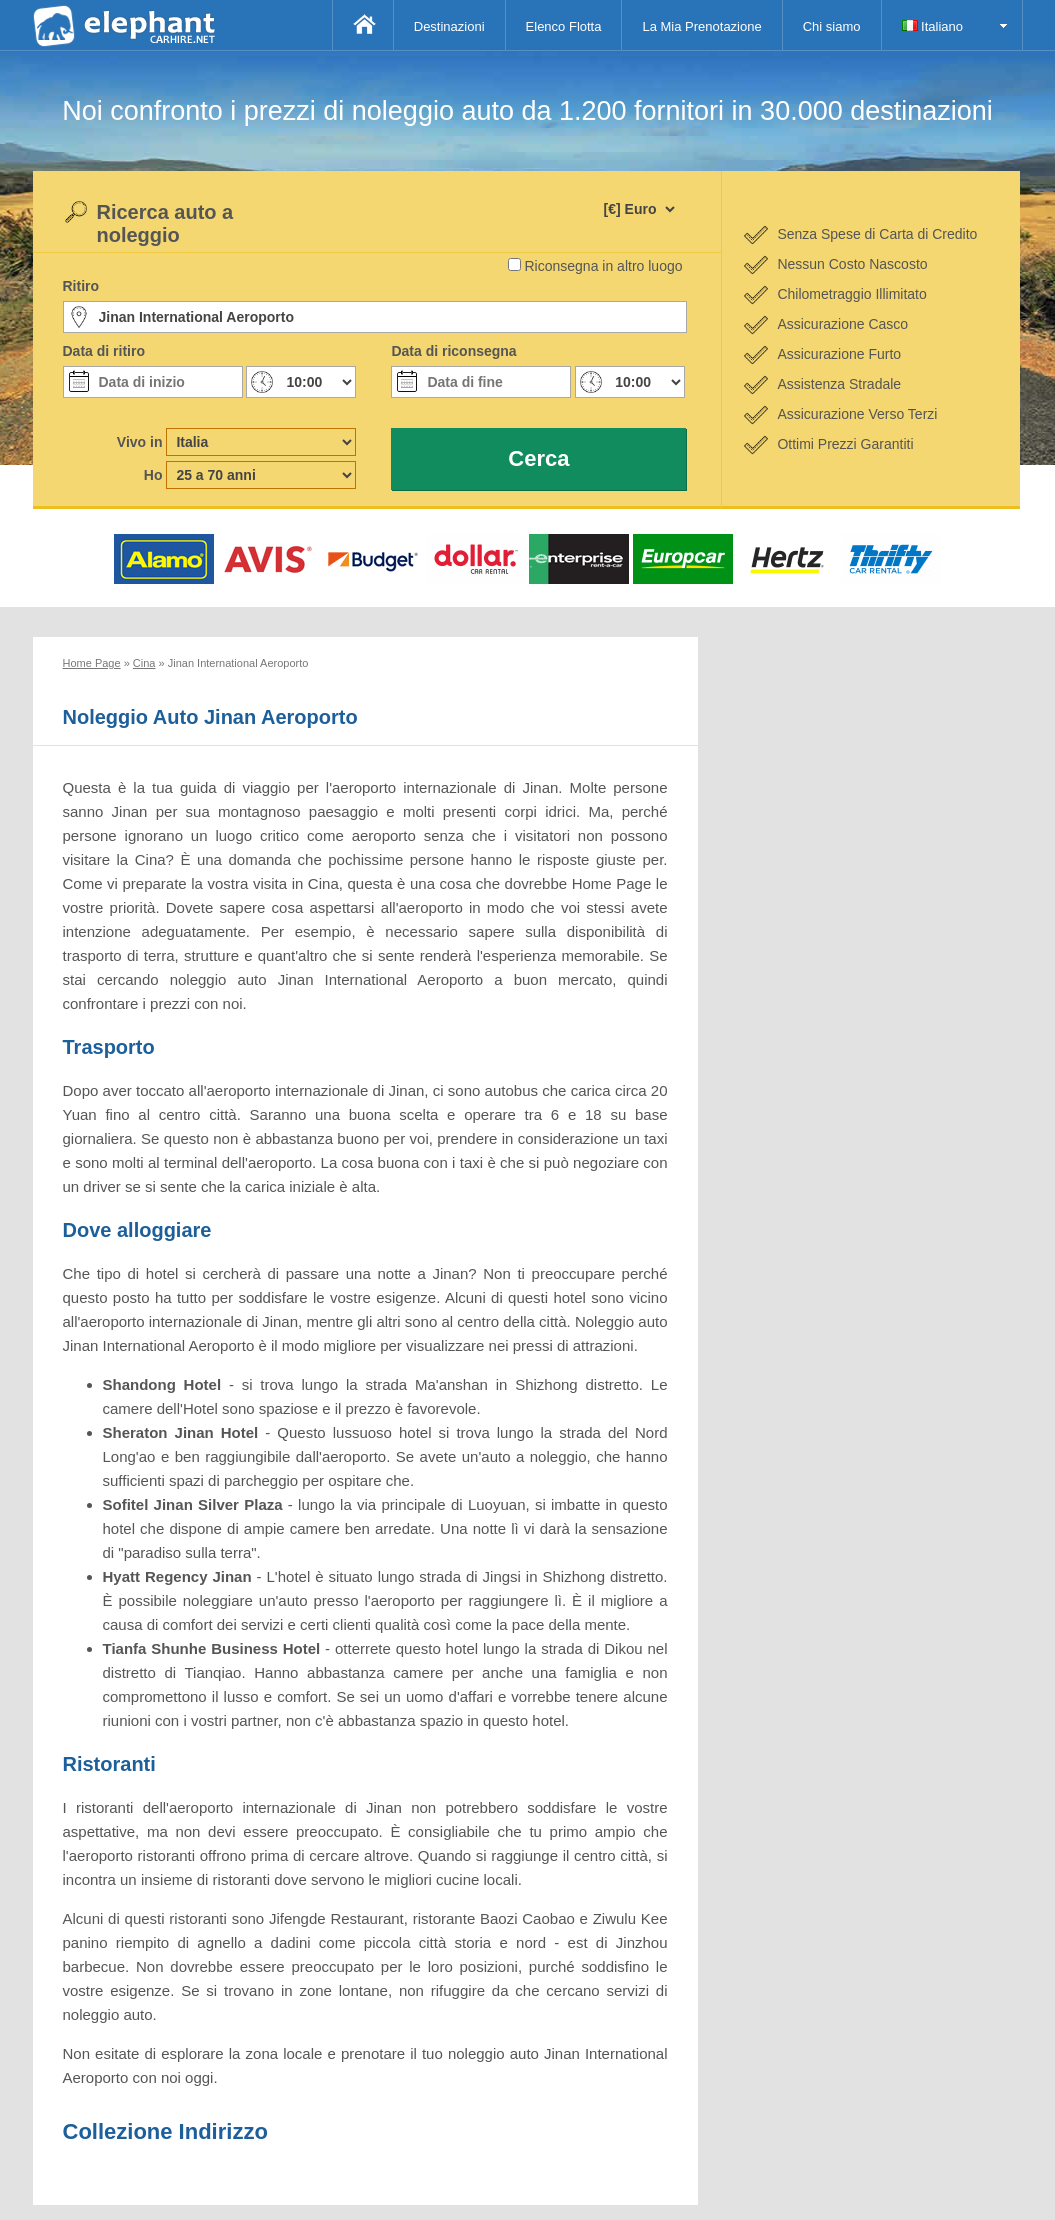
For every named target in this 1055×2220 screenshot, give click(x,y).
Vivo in (140, 442)
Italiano (933, 26)
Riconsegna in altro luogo (604, 266)
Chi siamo (832, 26)
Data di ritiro (104, 351)
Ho (153, 475)
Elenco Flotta (564, 26)
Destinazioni (449, 26)
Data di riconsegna (453, 351)
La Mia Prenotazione (701, 26)
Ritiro (81, 286)
